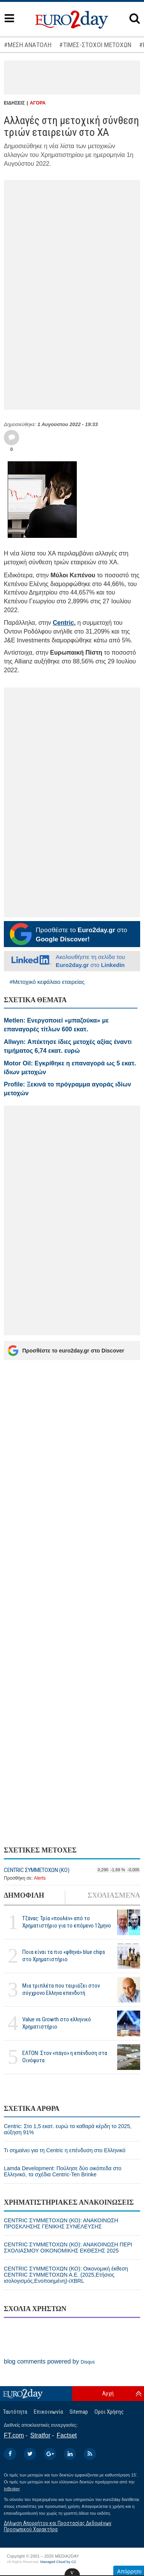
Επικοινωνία (48, 2411)
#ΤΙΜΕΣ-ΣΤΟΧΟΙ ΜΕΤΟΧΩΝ (95, 45)
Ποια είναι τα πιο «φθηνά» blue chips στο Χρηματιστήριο (63, 1956)
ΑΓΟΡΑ (38, 103)
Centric (63, 622)
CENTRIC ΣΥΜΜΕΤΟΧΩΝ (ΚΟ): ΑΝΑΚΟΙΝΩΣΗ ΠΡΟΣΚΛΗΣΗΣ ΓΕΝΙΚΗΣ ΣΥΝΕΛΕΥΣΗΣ (61, 2223)
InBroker (12, 2488)
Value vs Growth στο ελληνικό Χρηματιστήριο (56, 2023)
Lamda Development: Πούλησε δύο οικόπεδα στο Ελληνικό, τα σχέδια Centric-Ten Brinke (62, 2171)
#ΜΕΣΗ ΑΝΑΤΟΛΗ (27, 45)
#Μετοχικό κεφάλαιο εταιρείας (47, 981)
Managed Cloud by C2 (58, 2562)
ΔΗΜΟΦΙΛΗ (24, 1895)
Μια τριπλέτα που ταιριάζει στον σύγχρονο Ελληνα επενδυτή (61, 1989)
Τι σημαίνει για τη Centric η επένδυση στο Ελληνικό (65, 2150)
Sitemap (79, 2411)
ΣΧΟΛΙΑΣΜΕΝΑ (114, 1895)
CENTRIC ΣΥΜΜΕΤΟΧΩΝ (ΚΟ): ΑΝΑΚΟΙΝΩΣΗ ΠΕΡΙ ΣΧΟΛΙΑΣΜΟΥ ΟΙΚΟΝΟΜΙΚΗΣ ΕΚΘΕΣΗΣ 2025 (68, 2247)
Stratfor (40, 2435)
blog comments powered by (49, 2361)
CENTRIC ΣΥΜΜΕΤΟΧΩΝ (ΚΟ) (37, 1870)
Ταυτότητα (15, 2411)
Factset (67, 2435)
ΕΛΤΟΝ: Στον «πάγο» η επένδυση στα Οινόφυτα (64, 2057)
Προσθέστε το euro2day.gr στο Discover (66, 1350)
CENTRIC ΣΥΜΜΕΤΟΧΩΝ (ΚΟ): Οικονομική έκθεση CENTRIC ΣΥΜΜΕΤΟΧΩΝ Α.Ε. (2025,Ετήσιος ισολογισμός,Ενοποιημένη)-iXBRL (66, 2275)
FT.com (14, 2435)
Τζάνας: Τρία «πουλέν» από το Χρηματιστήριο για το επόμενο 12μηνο (66, 1922)
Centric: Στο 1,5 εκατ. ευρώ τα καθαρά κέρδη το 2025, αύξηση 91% (67, 2129)
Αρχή (108, 2393)
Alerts (40, 1878)
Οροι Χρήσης (109, 2411)
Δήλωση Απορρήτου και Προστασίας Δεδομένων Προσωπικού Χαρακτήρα (57, 2526)
